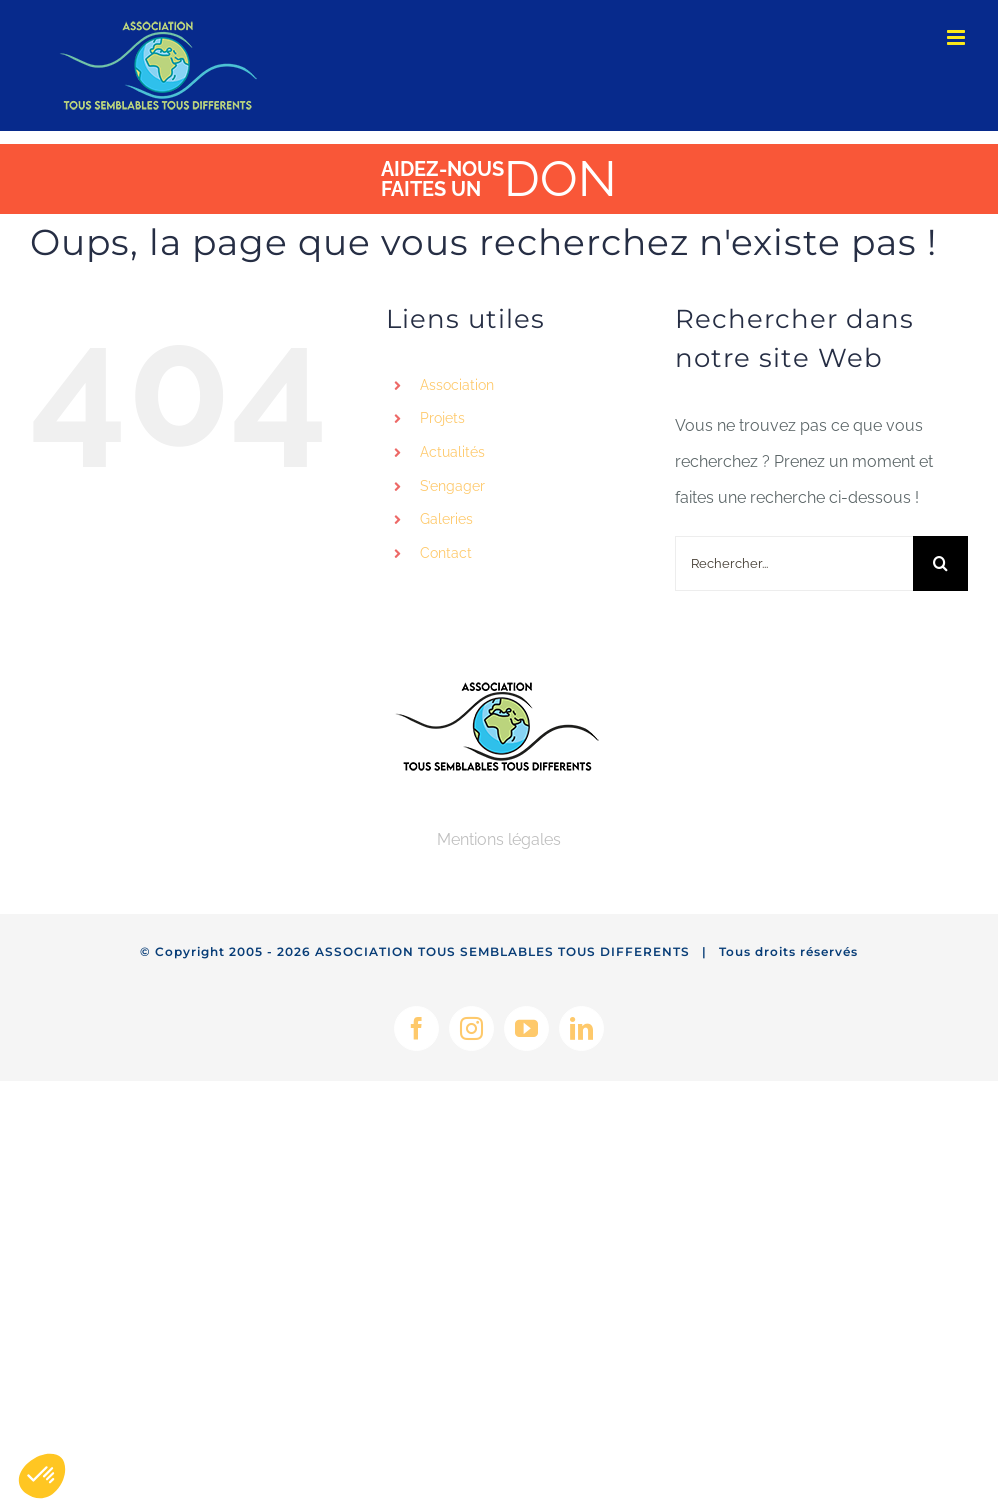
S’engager (452, 486)
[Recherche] (940, 563)
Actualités (452, 452)
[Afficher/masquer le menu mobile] (957, 37)
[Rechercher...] (794, 563)
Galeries (446, 519)
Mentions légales (499, 839)
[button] (42, 1476)
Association (457, 385)
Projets (442, 418)
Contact (446, 553)
